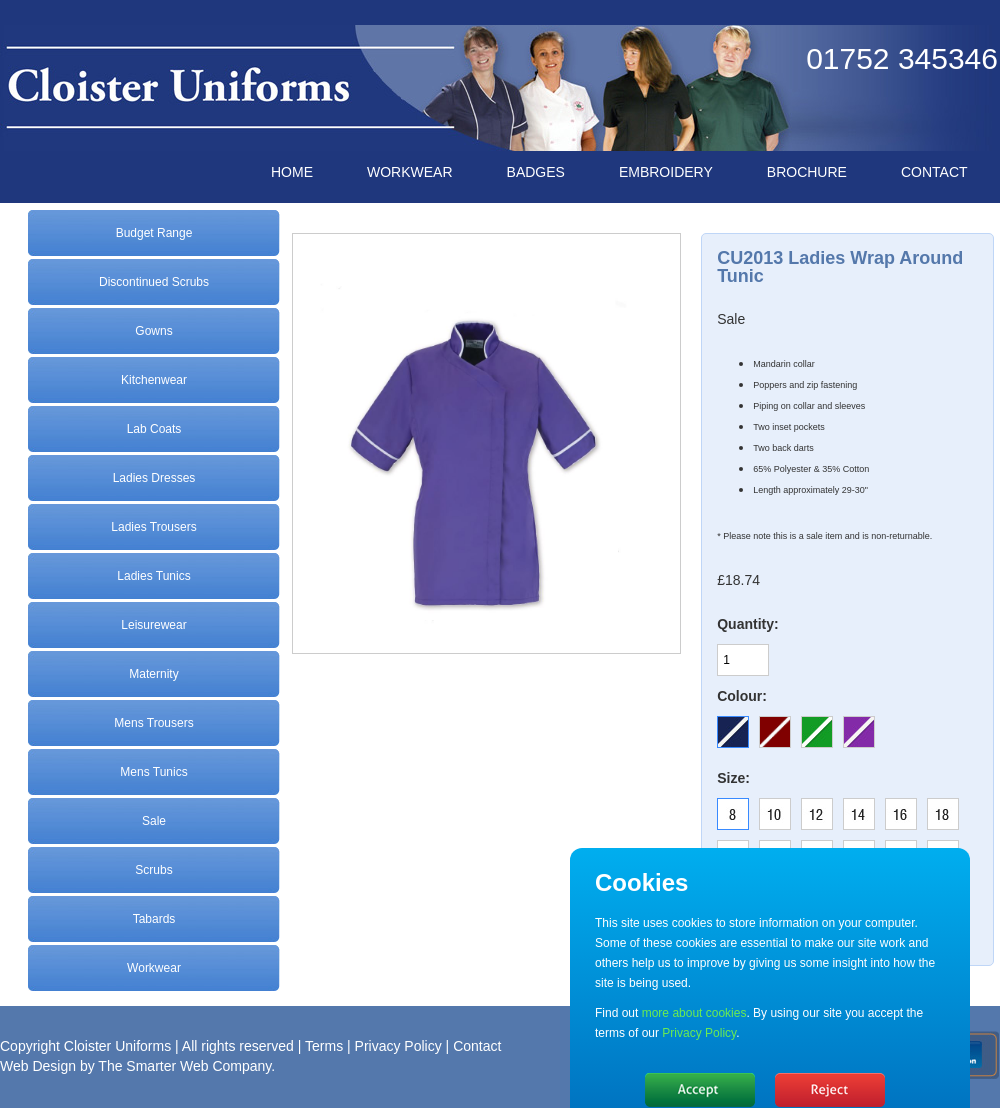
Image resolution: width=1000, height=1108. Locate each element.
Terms (324, 1046)
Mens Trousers (153, 723)
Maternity (153, 674)
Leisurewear (153, 625)
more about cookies (694, 1013)
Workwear (154, 968)
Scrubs (153, 870)
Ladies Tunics (153, 576)
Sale (154, 821)
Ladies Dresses (154, 478)
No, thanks (830, 1090)
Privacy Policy (398, 1046)
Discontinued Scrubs (154, 282)
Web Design (38, 1066)
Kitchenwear (154, 380)
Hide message (700, 1090)
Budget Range (154, 233)
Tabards (154, 919)
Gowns (153, 331)
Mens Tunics (153, 772)
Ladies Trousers (153, 527)
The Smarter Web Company (184, 1066)
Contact (477, 1046)
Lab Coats (154, 429)
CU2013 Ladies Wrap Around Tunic (840, 267)
